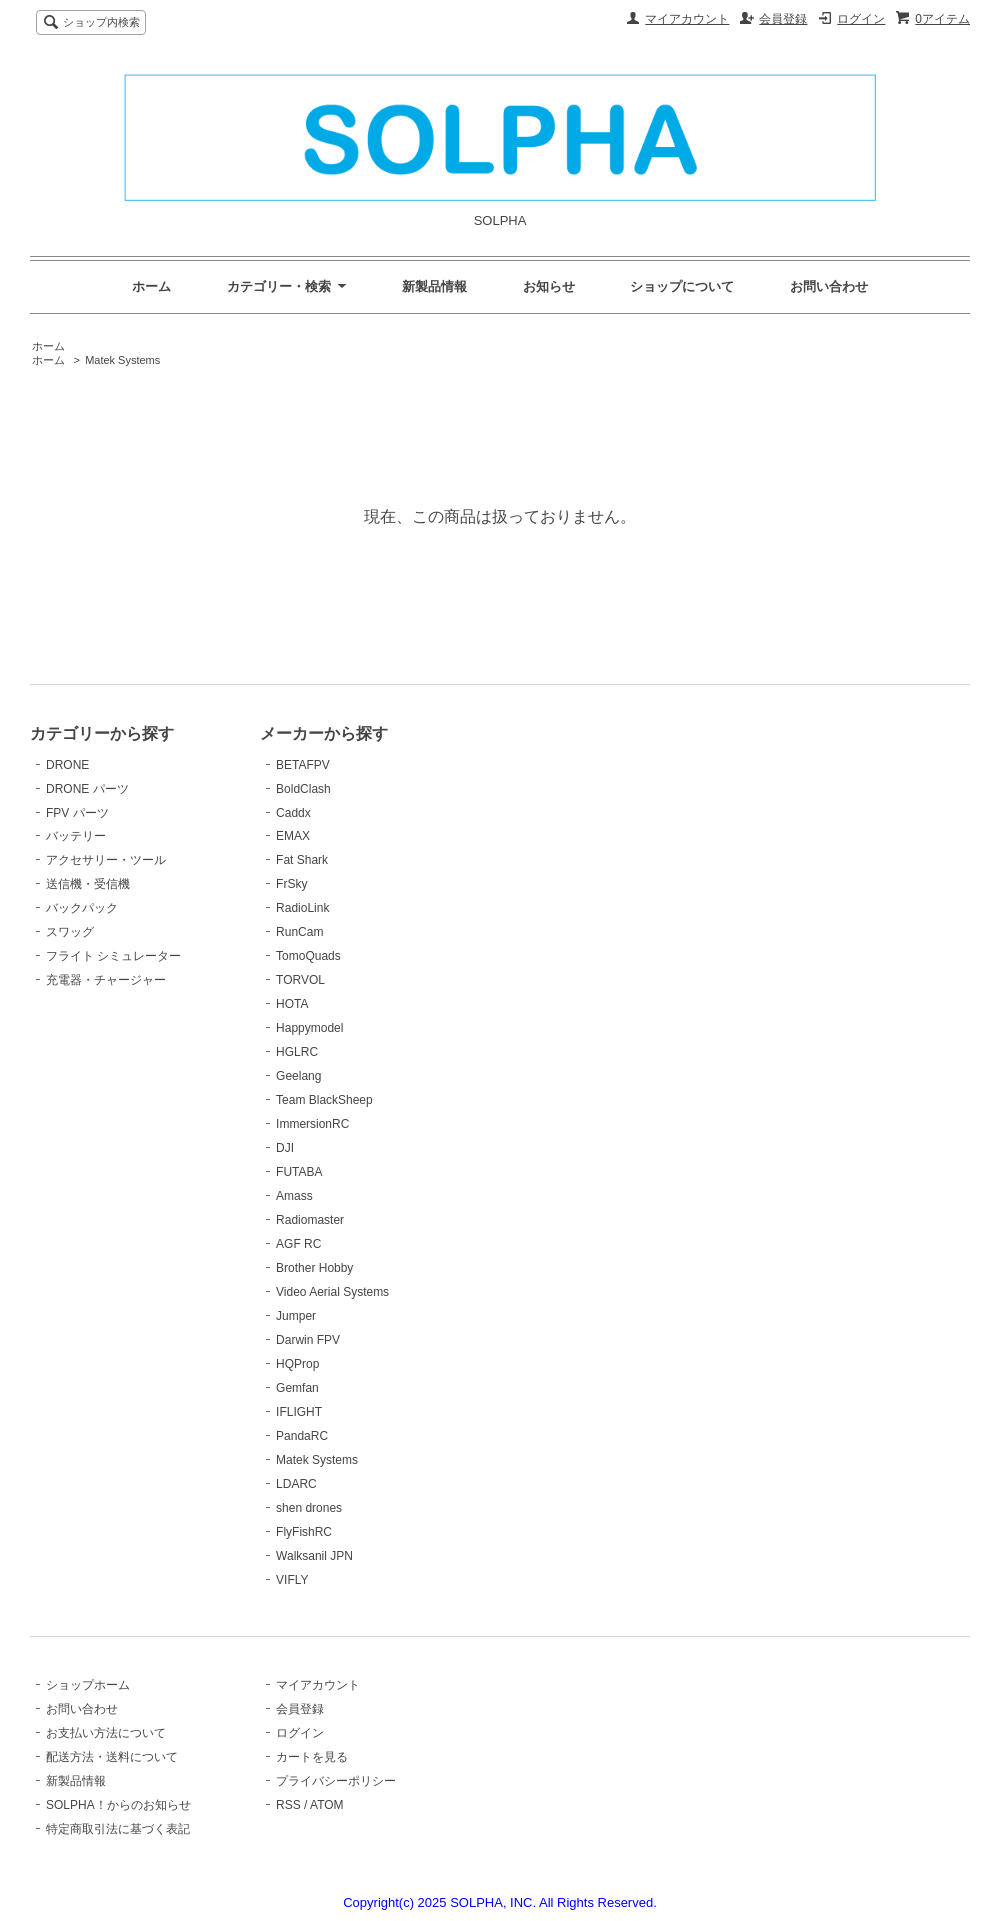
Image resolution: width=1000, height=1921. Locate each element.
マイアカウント (687, 19)
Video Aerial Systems (332, 1292)
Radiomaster (310, 1220)
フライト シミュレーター (113, 956)
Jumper (296, 1316)
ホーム (151, 286)
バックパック (82, 908)
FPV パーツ (77, 813)
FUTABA (299, 1172)
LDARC (296, 1484)
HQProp (297, 1364)
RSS (288, 1805)
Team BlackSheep (324, 1100)
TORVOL (300, 980)
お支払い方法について (106, 1733)
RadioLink (302, 908)
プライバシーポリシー (336, 1781)
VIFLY (292, 1580)
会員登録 (783, 19)
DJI (285, 1148)
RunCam (299, 932)
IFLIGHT (299, 1412)
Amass (294, 1196)
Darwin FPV (308, 1340)
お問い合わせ (829, 286)
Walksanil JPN (314, 1556)
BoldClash (303, 789)
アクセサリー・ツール (106, 860)
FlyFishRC (304, 1532)
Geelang (298, 1076)
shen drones (309, 1508)
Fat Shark (302, 860)
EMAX (293, 836)
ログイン (861, 19)
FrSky (291, 884)
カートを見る (312, 1757)
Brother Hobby (314, 1268)
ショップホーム (88, 1685)
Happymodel (309, 1028)
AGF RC (298, 1244)
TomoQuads (308, 956)
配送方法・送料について (112, 1757)
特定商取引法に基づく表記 (118, 1829)
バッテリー (76, 836)
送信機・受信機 (88, 884)
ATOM (327, 1805)
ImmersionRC (312, 1124)
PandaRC (302, 1436)
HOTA (292, 1004)
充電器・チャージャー (106, 980)
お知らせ (549, 286)
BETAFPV (303, 765)
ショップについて (682, 286)
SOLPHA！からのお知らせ (118, 1805)
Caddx (293, 813)
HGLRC (297, 1052)
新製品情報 (434, 286)
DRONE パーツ (87, 789)
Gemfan (297, 1388)
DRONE (67, 765)
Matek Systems (122, 360)
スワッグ (70, 932)
